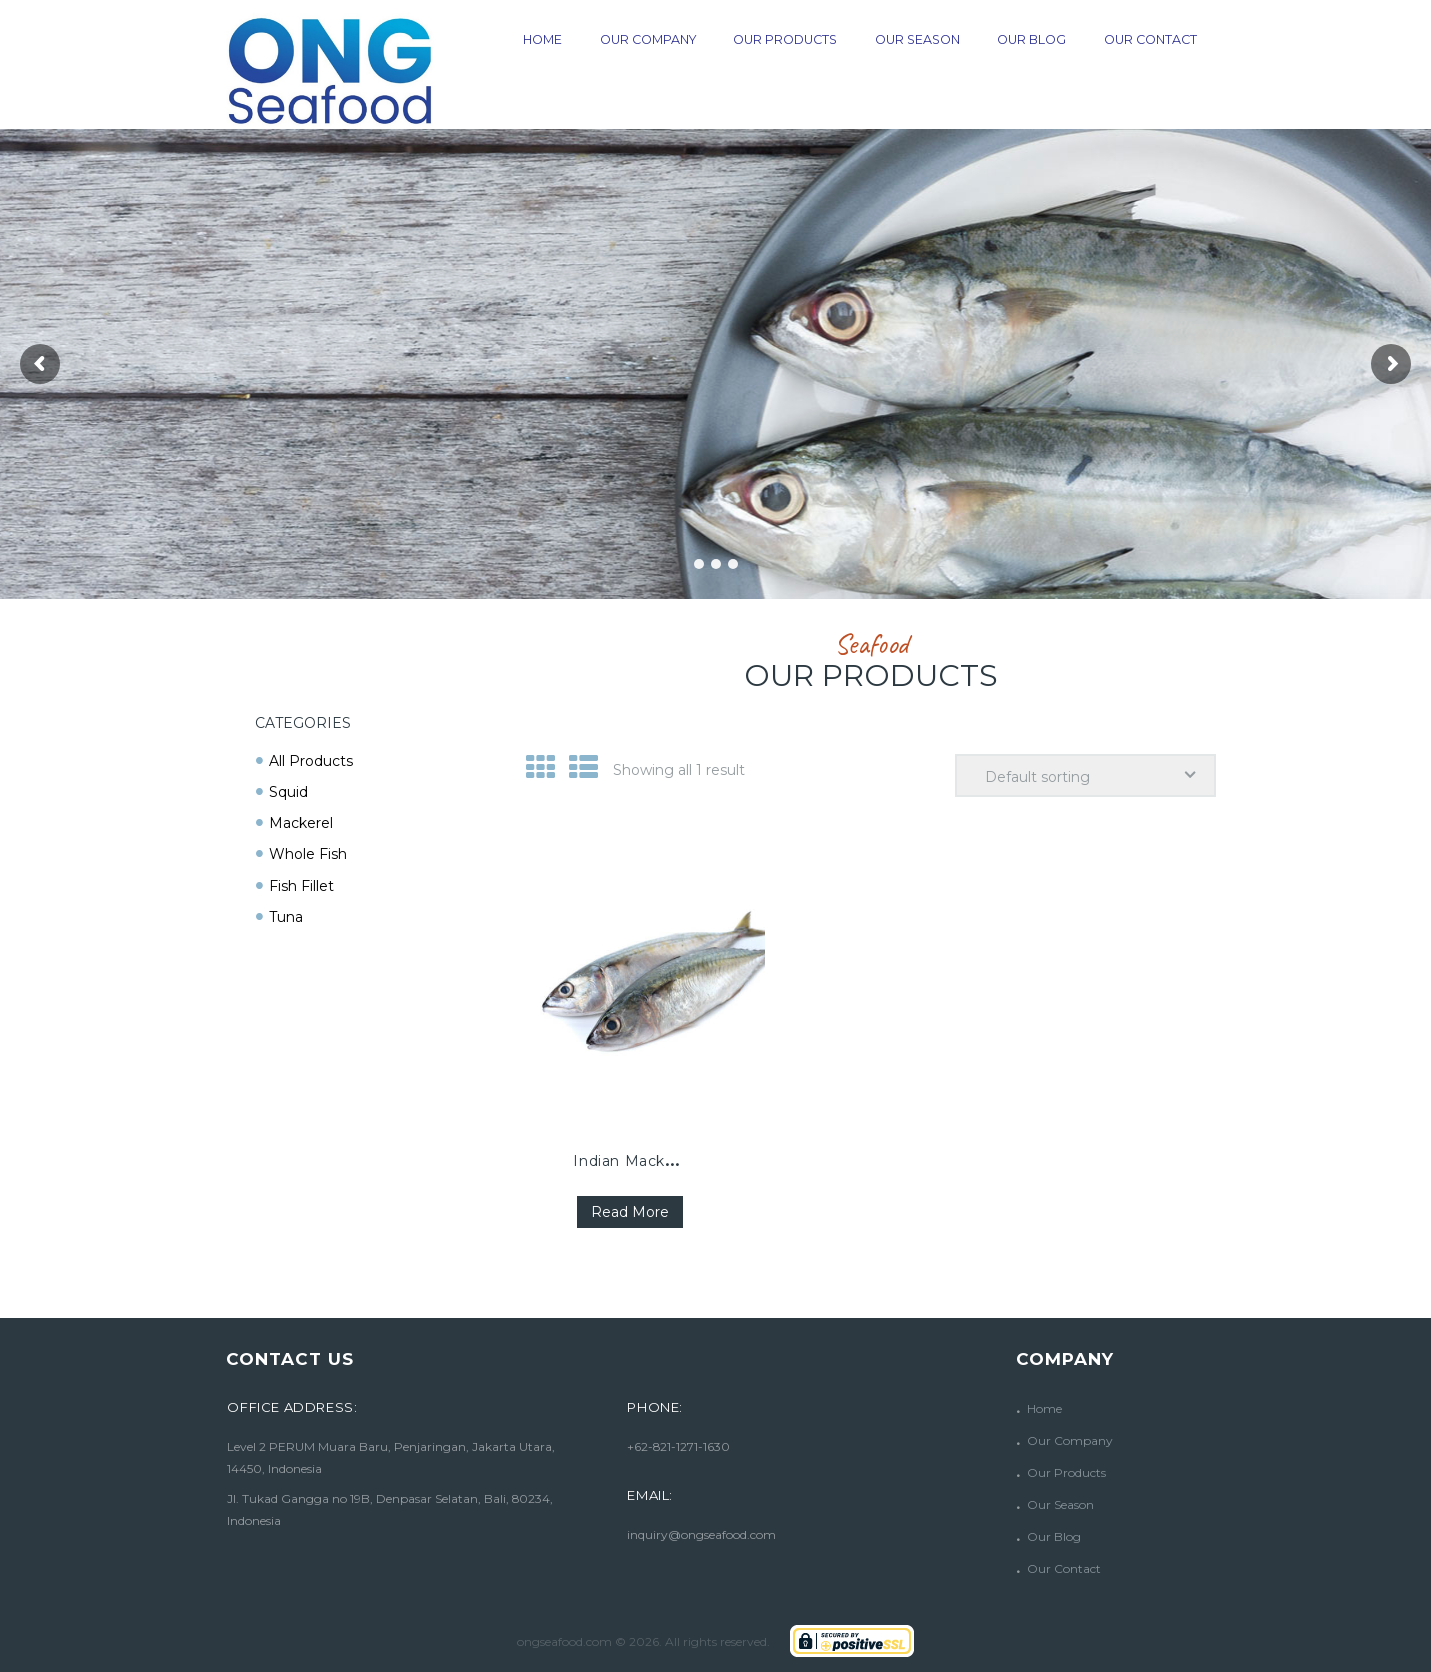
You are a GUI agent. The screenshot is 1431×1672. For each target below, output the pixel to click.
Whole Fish (308, 854)
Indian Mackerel (633, 1161)
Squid (288, 792)
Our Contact (1064, 1568)
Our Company (1070, 1440)
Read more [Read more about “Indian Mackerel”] (630, 1212)
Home (1044, 1408)
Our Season (1060, 1504)
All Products (311, 761)
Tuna (286, 917)
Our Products (1066, 1472)
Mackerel (301, 823)
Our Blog (1054, 1536)
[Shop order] (1085, 775)
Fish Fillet (301, 886)
